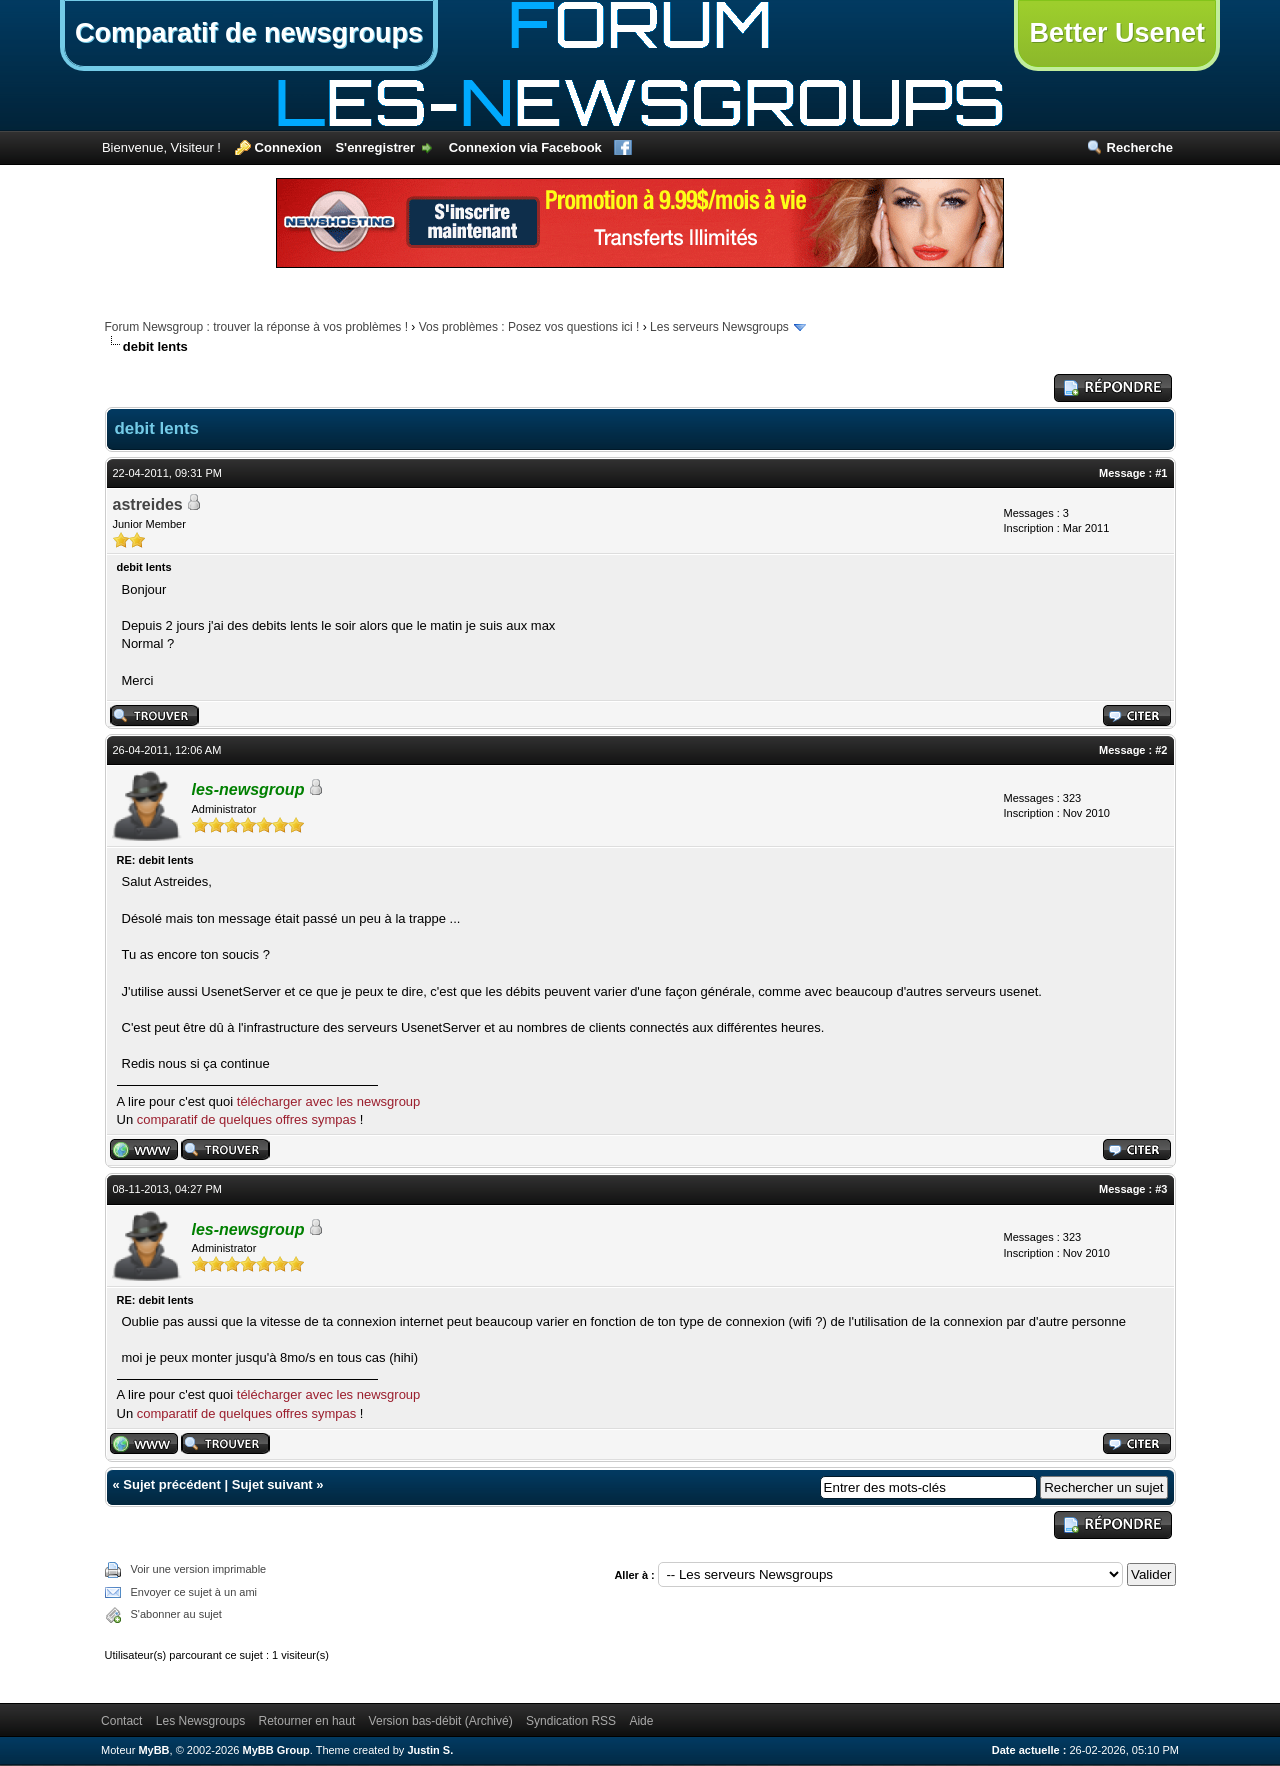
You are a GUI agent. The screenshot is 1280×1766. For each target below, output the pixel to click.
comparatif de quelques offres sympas (246, 1119)
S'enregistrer (375, 147)
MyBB (153, 1750)
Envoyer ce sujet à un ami (194, 1592)
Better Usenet (1117, 33)
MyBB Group (276, 1750)
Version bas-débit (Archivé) (441, 1721)
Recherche (1140, 147)
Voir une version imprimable (199, 1569)
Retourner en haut (307, 1721)
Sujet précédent (172, 1484)
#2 (1161, 750)
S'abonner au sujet (176, 1614)
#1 (1161, 473)
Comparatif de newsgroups (249, 33)
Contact (121, 1721)
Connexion (288, 147)
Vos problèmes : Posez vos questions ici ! (529, 327)
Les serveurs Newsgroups (719, 327)
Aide (641, 1721)
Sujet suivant (272, 1484)
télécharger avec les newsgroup (329, 1101)
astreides (148, 504)
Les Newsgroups (200, 1721)
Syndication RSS (571, 1721)
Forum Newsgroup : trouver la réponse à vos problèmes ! (256, 327)
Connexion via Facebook (525, 147)
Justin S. (430, 1750)
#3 (1161, 1189)
